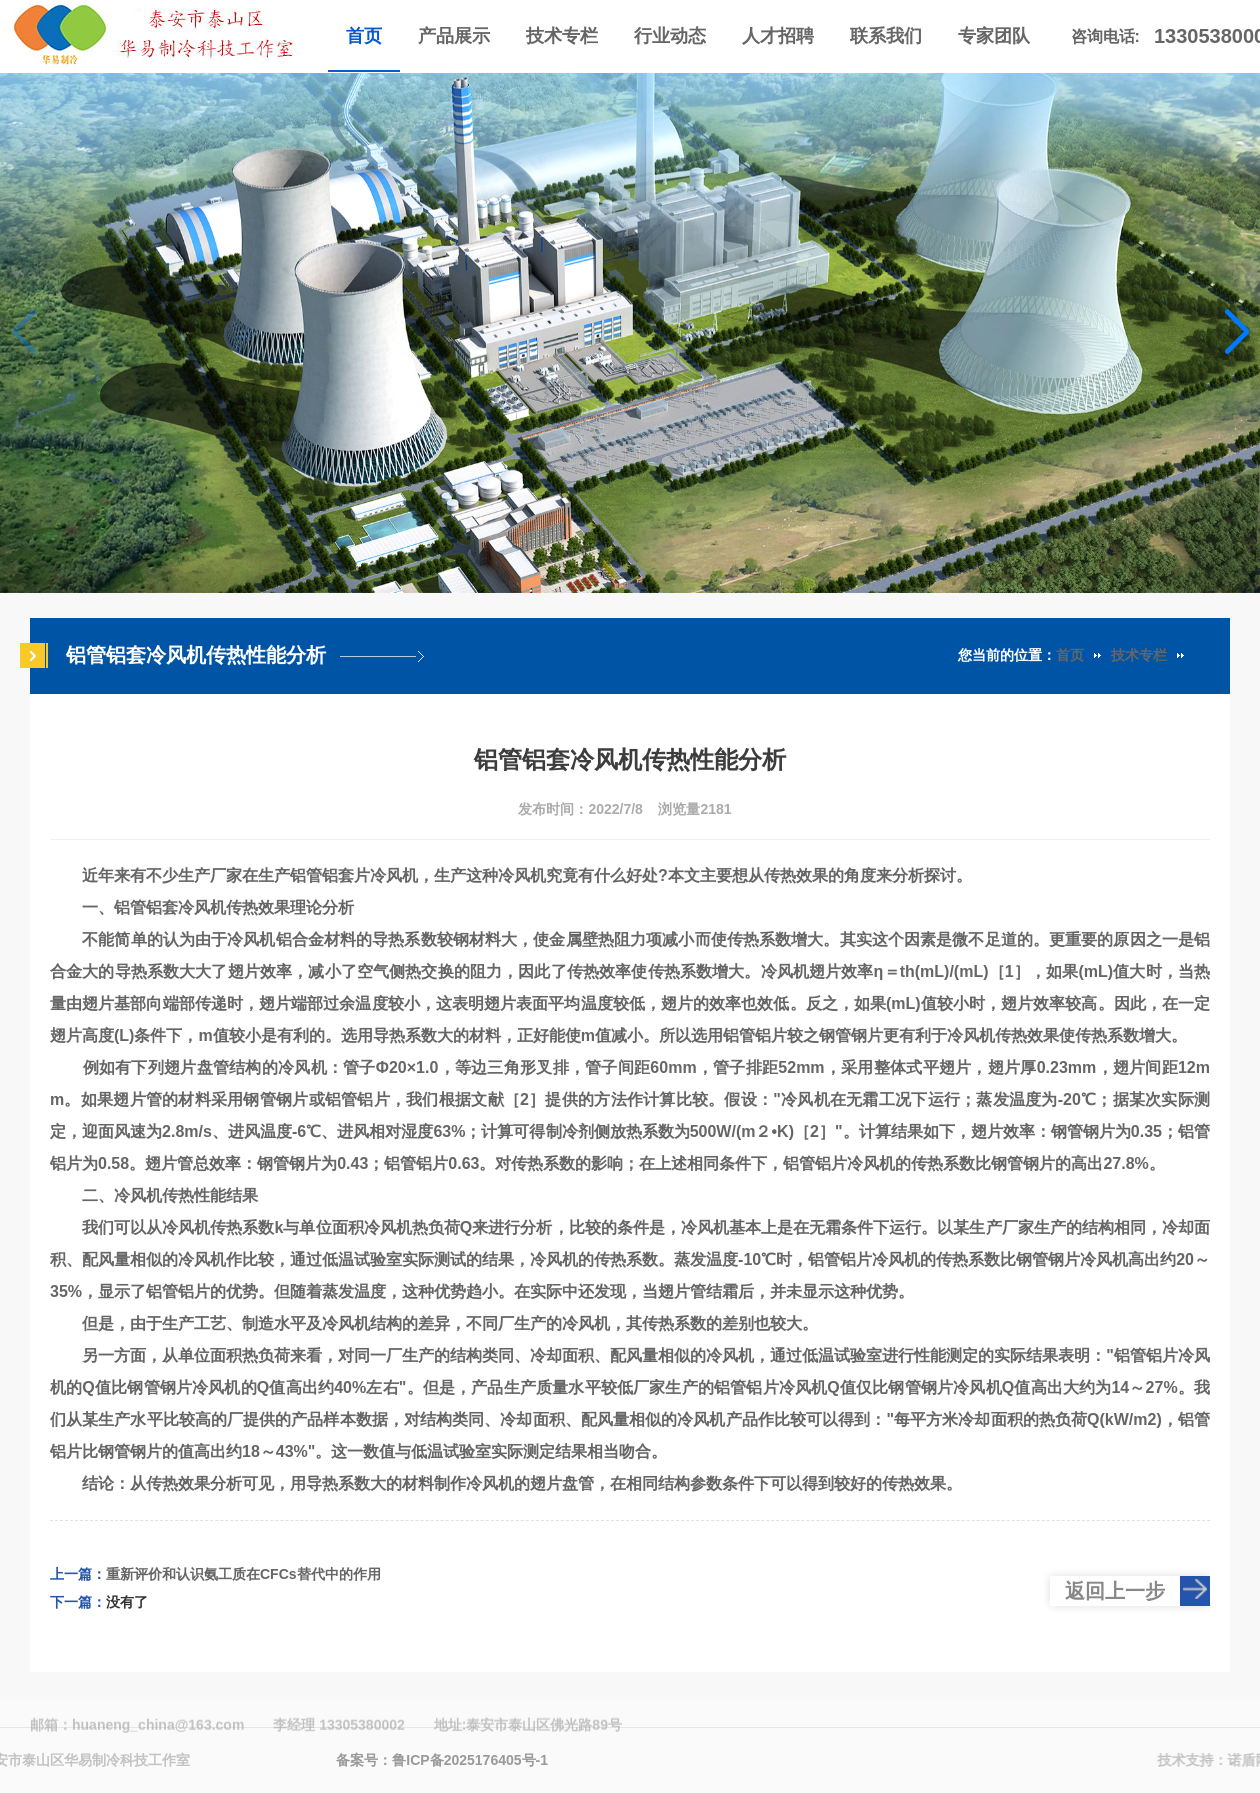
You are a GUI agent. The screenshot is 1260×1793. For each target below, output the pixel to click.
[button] (1236, 333)
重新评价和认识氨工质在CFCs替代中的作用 (243, 1574)
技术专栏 (1139, 655)
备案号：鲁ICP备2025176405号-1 (442, 1760)
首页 (1070, 655)
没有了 (127, 1602)
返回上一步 (1115, 1591)
